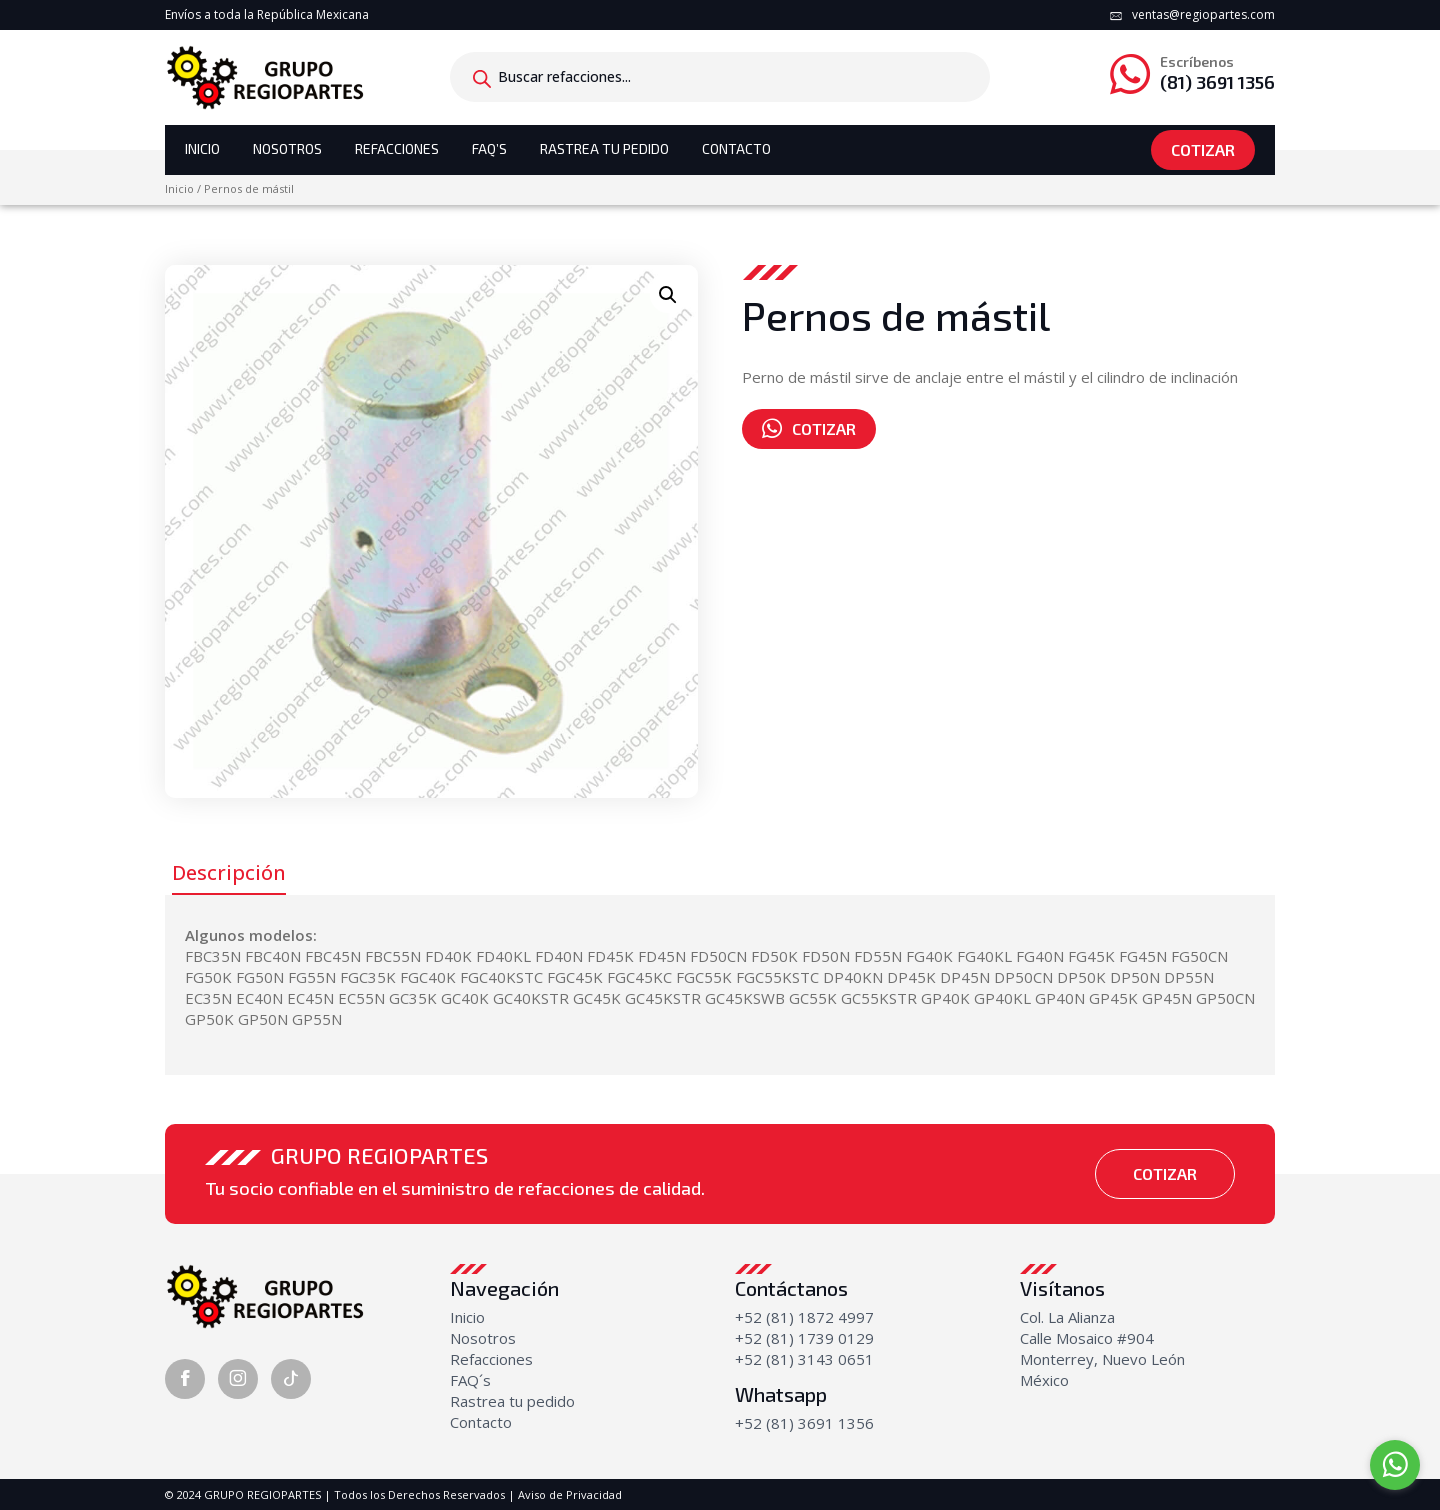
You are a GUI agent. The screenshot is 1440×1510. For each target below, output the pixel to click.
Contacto (736, 148)
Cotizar (1203, 149)
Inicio (202, 148)
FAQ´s (470, 1380)
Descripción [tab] (229, 872)
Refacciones (397, 148)
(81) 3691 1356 (1217, 73)
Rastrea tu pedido (512, 1401)
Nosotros (287, 148)
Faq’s (489, 148)
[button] (668, 295)
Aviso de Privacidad (570, 1494)
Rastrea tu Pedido (604, 148)
